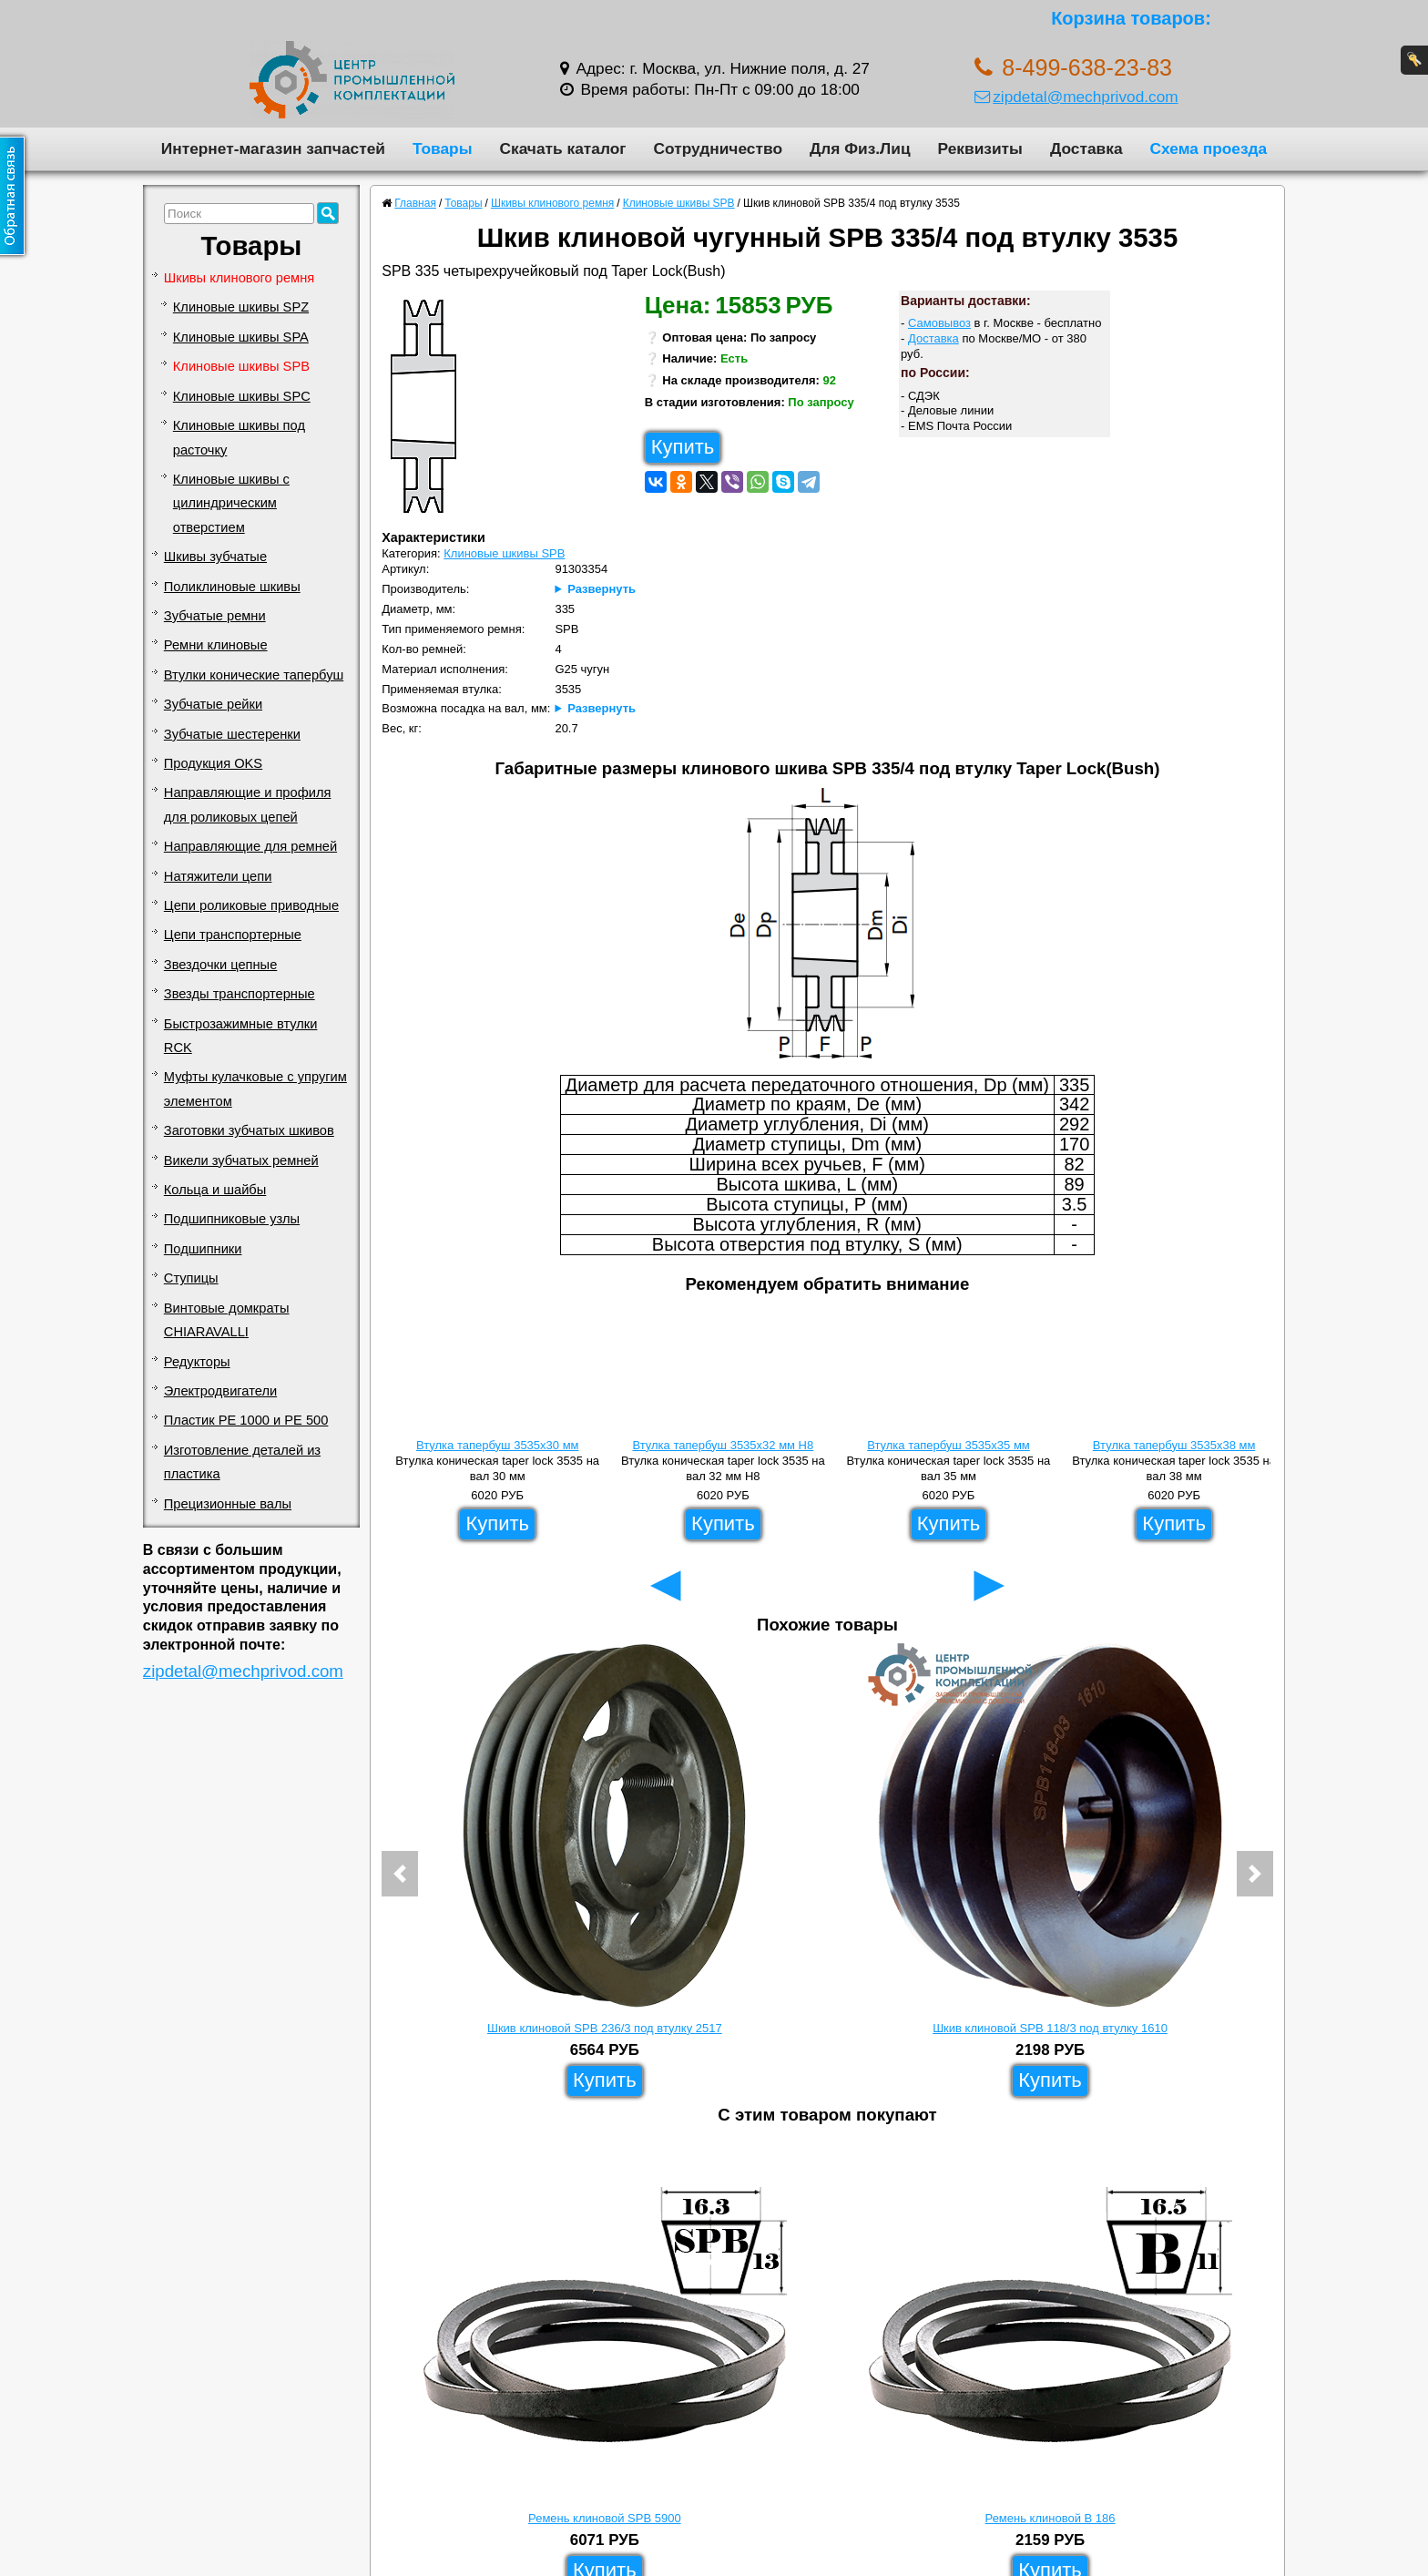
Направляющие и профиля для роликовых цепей (248, 804)
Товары (443, 148)
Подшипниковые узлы (232, 1218)
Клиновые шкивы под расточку (239, 437)
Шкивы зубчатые (215, 556)
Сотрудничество (718, 148)
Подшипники (203, 1249)
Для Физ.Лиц (860, 148)
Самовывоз (939, 323)
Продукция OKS (213, 763)
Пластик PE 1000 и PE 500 (246, 1420)
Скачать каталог (562, 148)
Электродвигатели (220, 1391)
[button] (400, 1873)
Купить (683, 446)
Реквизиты (980, 148)
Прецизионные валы (227, 1504)
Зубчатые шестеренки (232, 734)
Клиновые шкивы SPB (241, 366)
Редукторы (197, 1361)
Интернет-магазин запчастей (273, 148)
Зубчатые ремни (215, 615)
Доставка (1086, 148)
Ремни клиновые (216, 645)
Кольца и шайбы (215, 1189)
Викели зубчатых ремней (241, 1160)
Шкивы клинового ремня (239, 278)
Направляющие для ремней (250, 846)
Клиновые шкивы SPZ (241, 307)
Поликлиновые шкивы (232, 586)
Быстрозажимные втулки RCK (241, 1036)
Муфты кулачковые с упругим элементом (255, 1088)
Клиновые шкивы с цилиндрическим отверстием (231, 503)
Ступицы (191, 1278)
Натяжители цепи (218, 876)
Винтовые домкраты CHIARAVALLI (227, 1320)
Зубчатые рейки (213, 704)
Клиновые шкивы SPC (242, 396)
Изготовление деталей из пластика (242, 1462)
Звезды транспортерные (239, 993)
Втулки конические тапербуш (253, 675)
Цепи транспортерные (232, 934)
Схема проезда (1209, 148)
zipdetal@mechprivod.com (1076, 96)
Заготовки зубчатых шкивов (249, 1130)
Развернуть (601, 589)
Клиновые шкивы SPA (241, 337)
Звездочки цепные (221, 964)
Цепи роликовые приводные (251, 905)
